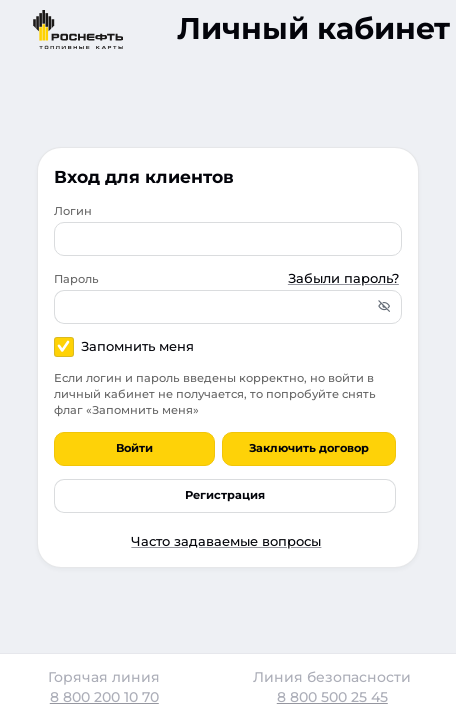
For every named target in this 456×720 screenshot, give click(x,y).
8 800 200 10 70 (104, 697)
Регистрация (225, 495)
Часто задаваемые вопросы (226, 541)
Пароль (76, 279)
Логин (73, 211)
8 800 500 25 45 (332, 697)
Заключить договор (309, 448)
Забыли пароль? (343, 278)
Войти (134, 448)
